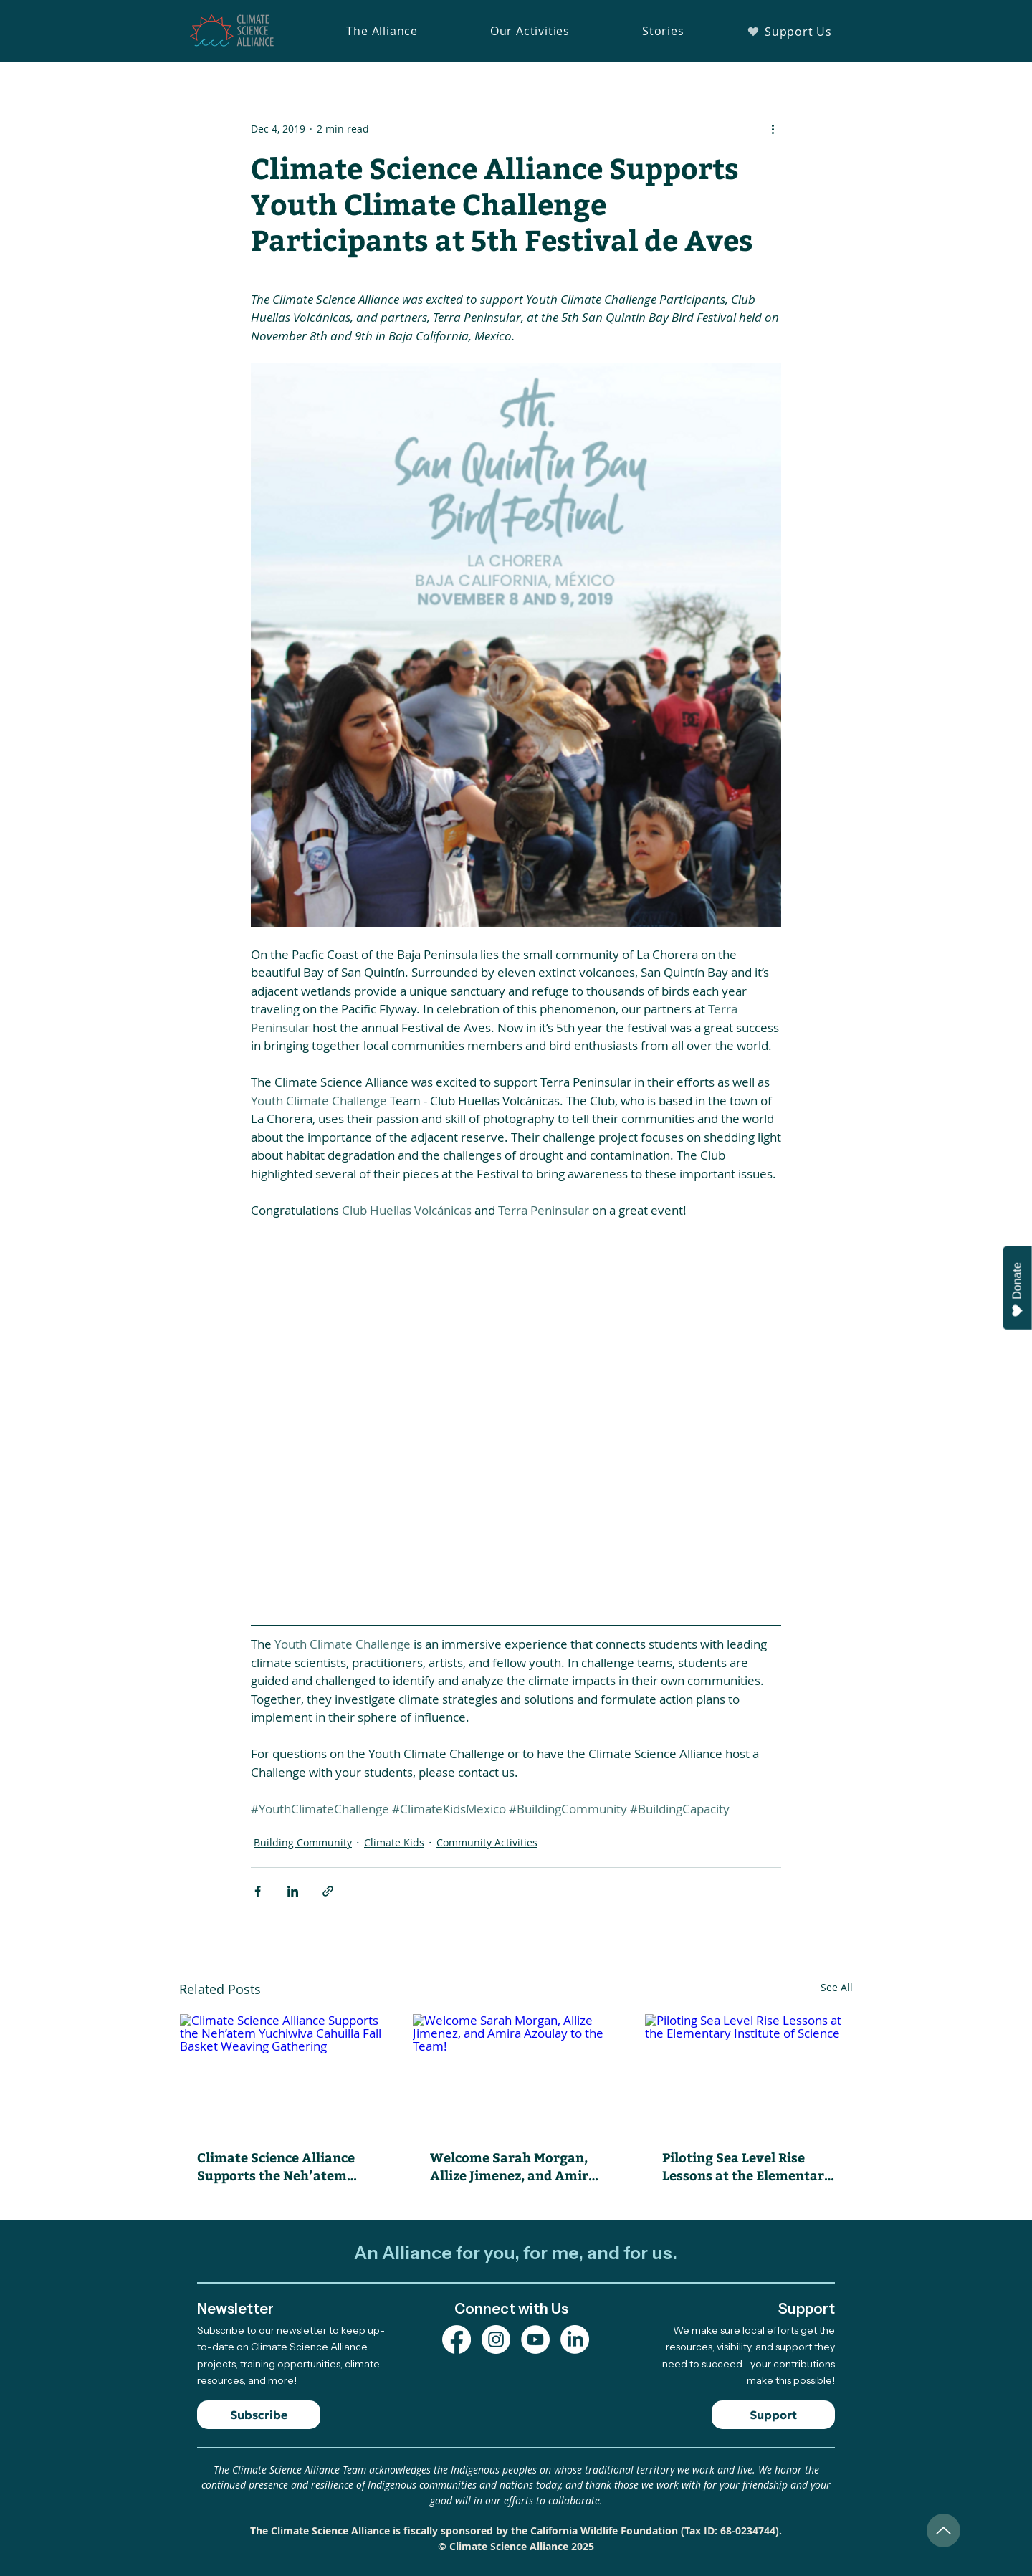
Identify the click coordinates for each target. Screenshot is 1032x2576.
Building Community (303, 1842)
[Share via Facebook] (257, 1891)
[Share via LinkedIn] (293, 1891)
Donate (1018, 1289)
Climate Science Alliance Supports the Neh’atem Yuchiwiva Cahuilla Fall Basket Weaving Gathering (276, 2166)
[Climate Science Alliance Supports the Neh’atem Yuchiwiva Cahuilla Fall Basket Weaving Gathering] (283, 2072)
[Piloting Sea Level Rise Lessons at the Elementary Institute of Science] (748, 2072)
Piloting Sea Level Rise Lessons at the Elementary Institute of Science (747, 2166)
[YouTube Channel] (535, 2339)
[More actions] (772, 128)
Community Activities (487, 1842)
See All (837, 1987)
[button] (382, 31)
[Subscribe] (258, 2414)
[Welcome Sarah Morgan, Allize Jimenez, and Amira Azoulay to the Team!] (516, 2072)
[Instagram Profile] (496, 2339)
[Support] (773, 2414)
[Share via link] (328, 1891)
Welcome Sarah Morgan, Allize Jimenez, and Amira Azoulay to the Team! (513, 2166)
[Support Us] (789, 31)
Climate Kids (394, 1842)
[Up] (943, 2530)
